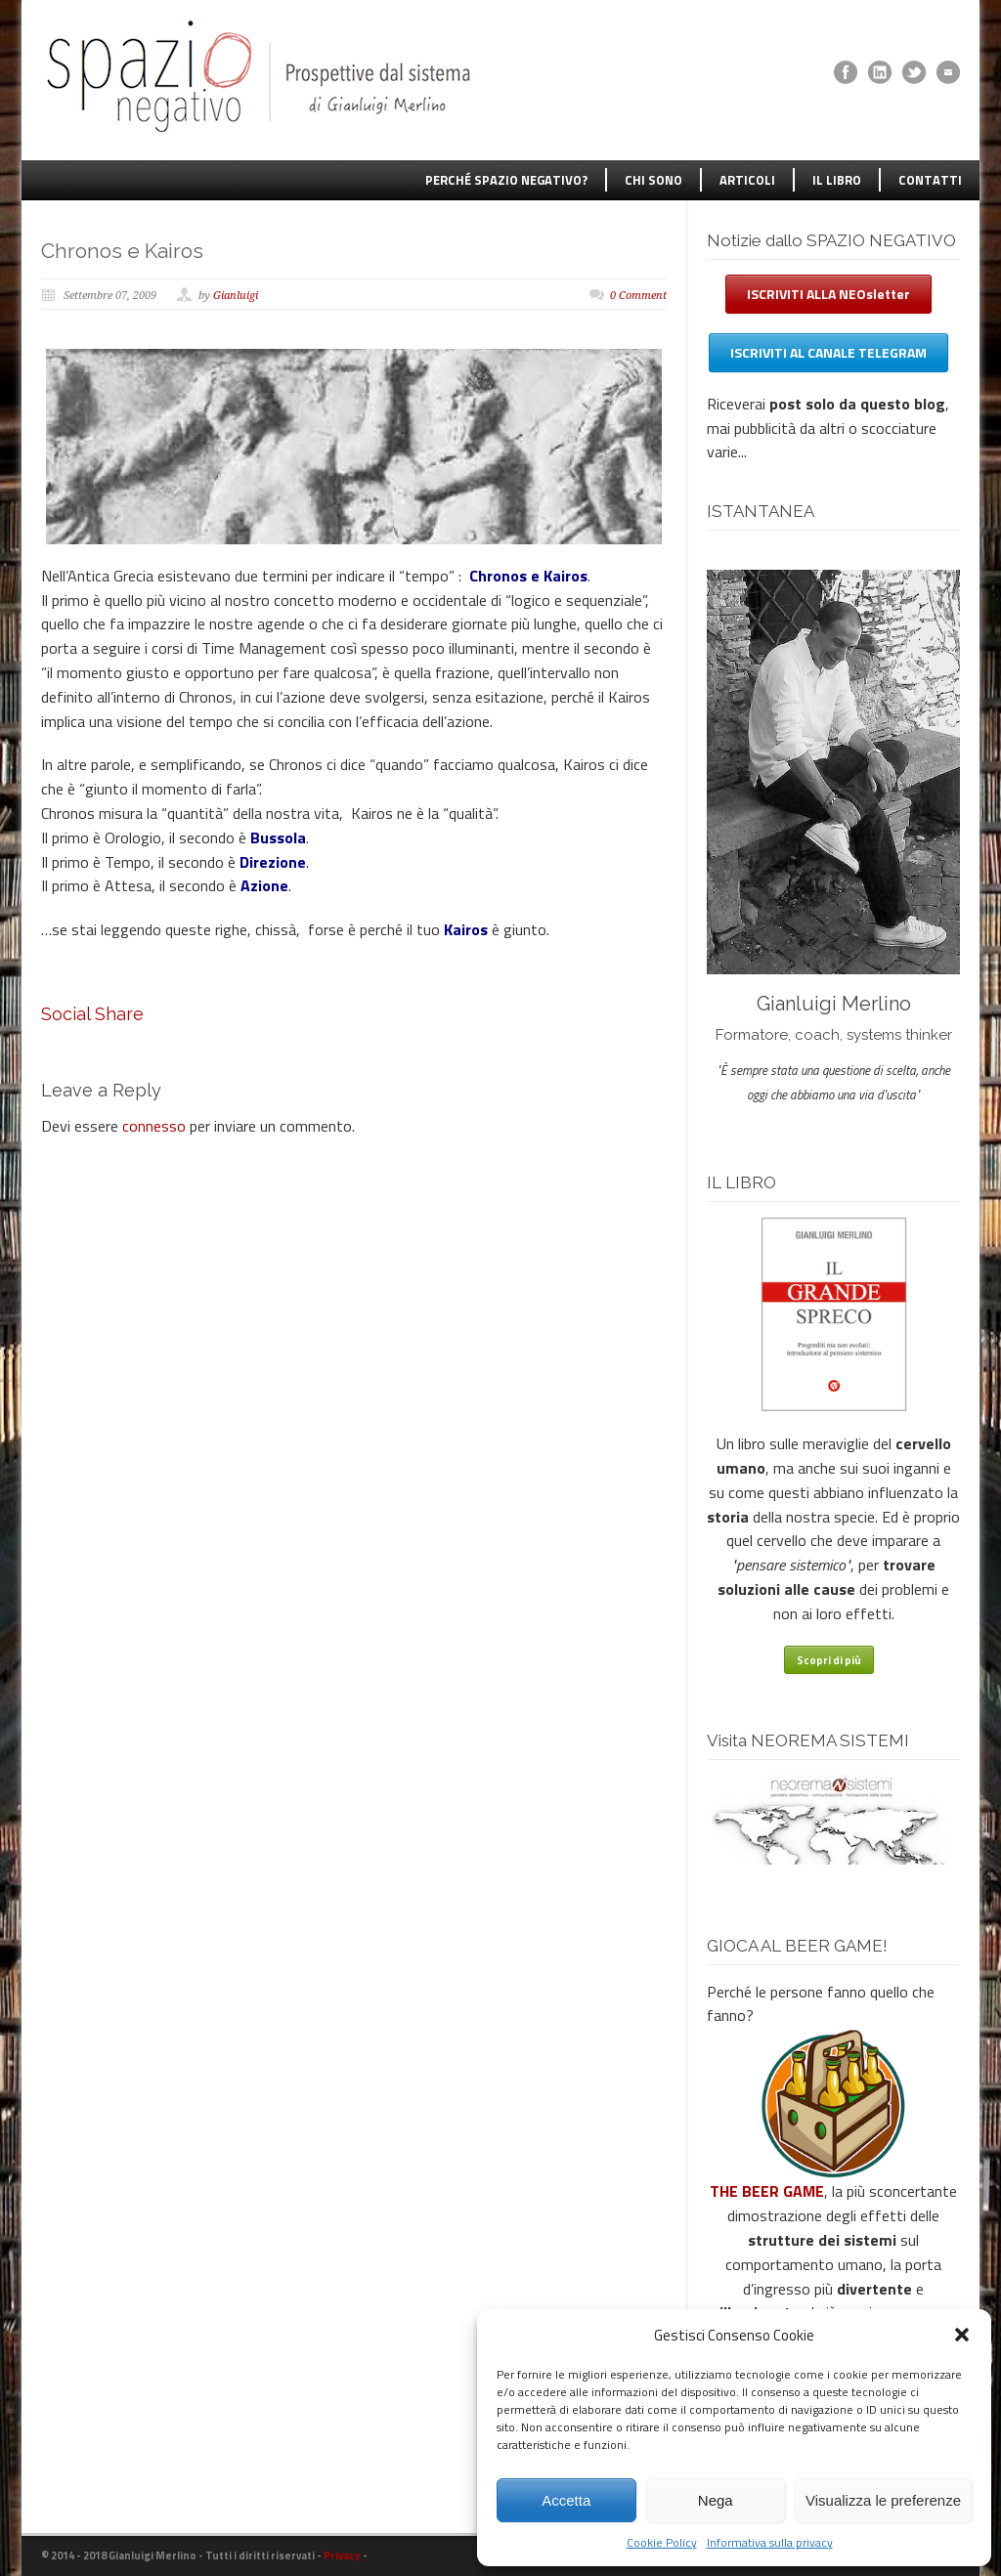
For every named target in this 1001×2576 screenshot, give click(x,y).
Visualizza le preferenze (883, 2500)
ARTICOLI (747, 180)
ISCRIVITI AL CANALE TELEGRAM (828, 352)
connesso (154, 1126)
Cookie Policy (662, 2542)
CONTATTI (930, 180)
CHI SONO (653, 180)
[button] (962, 2334)
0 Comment (638, 295)
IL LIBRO (836, 180)
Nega (715, 2500)
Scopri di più (829, 1660)
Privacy (342, 2555)
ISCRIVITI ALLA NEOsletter (828, 293)
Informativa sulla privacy (770, 2542)
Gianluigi (235, 295)
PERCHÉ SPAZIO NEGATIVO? (506, 180)
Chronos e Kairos (122, 250)
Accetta (566, 2500)
